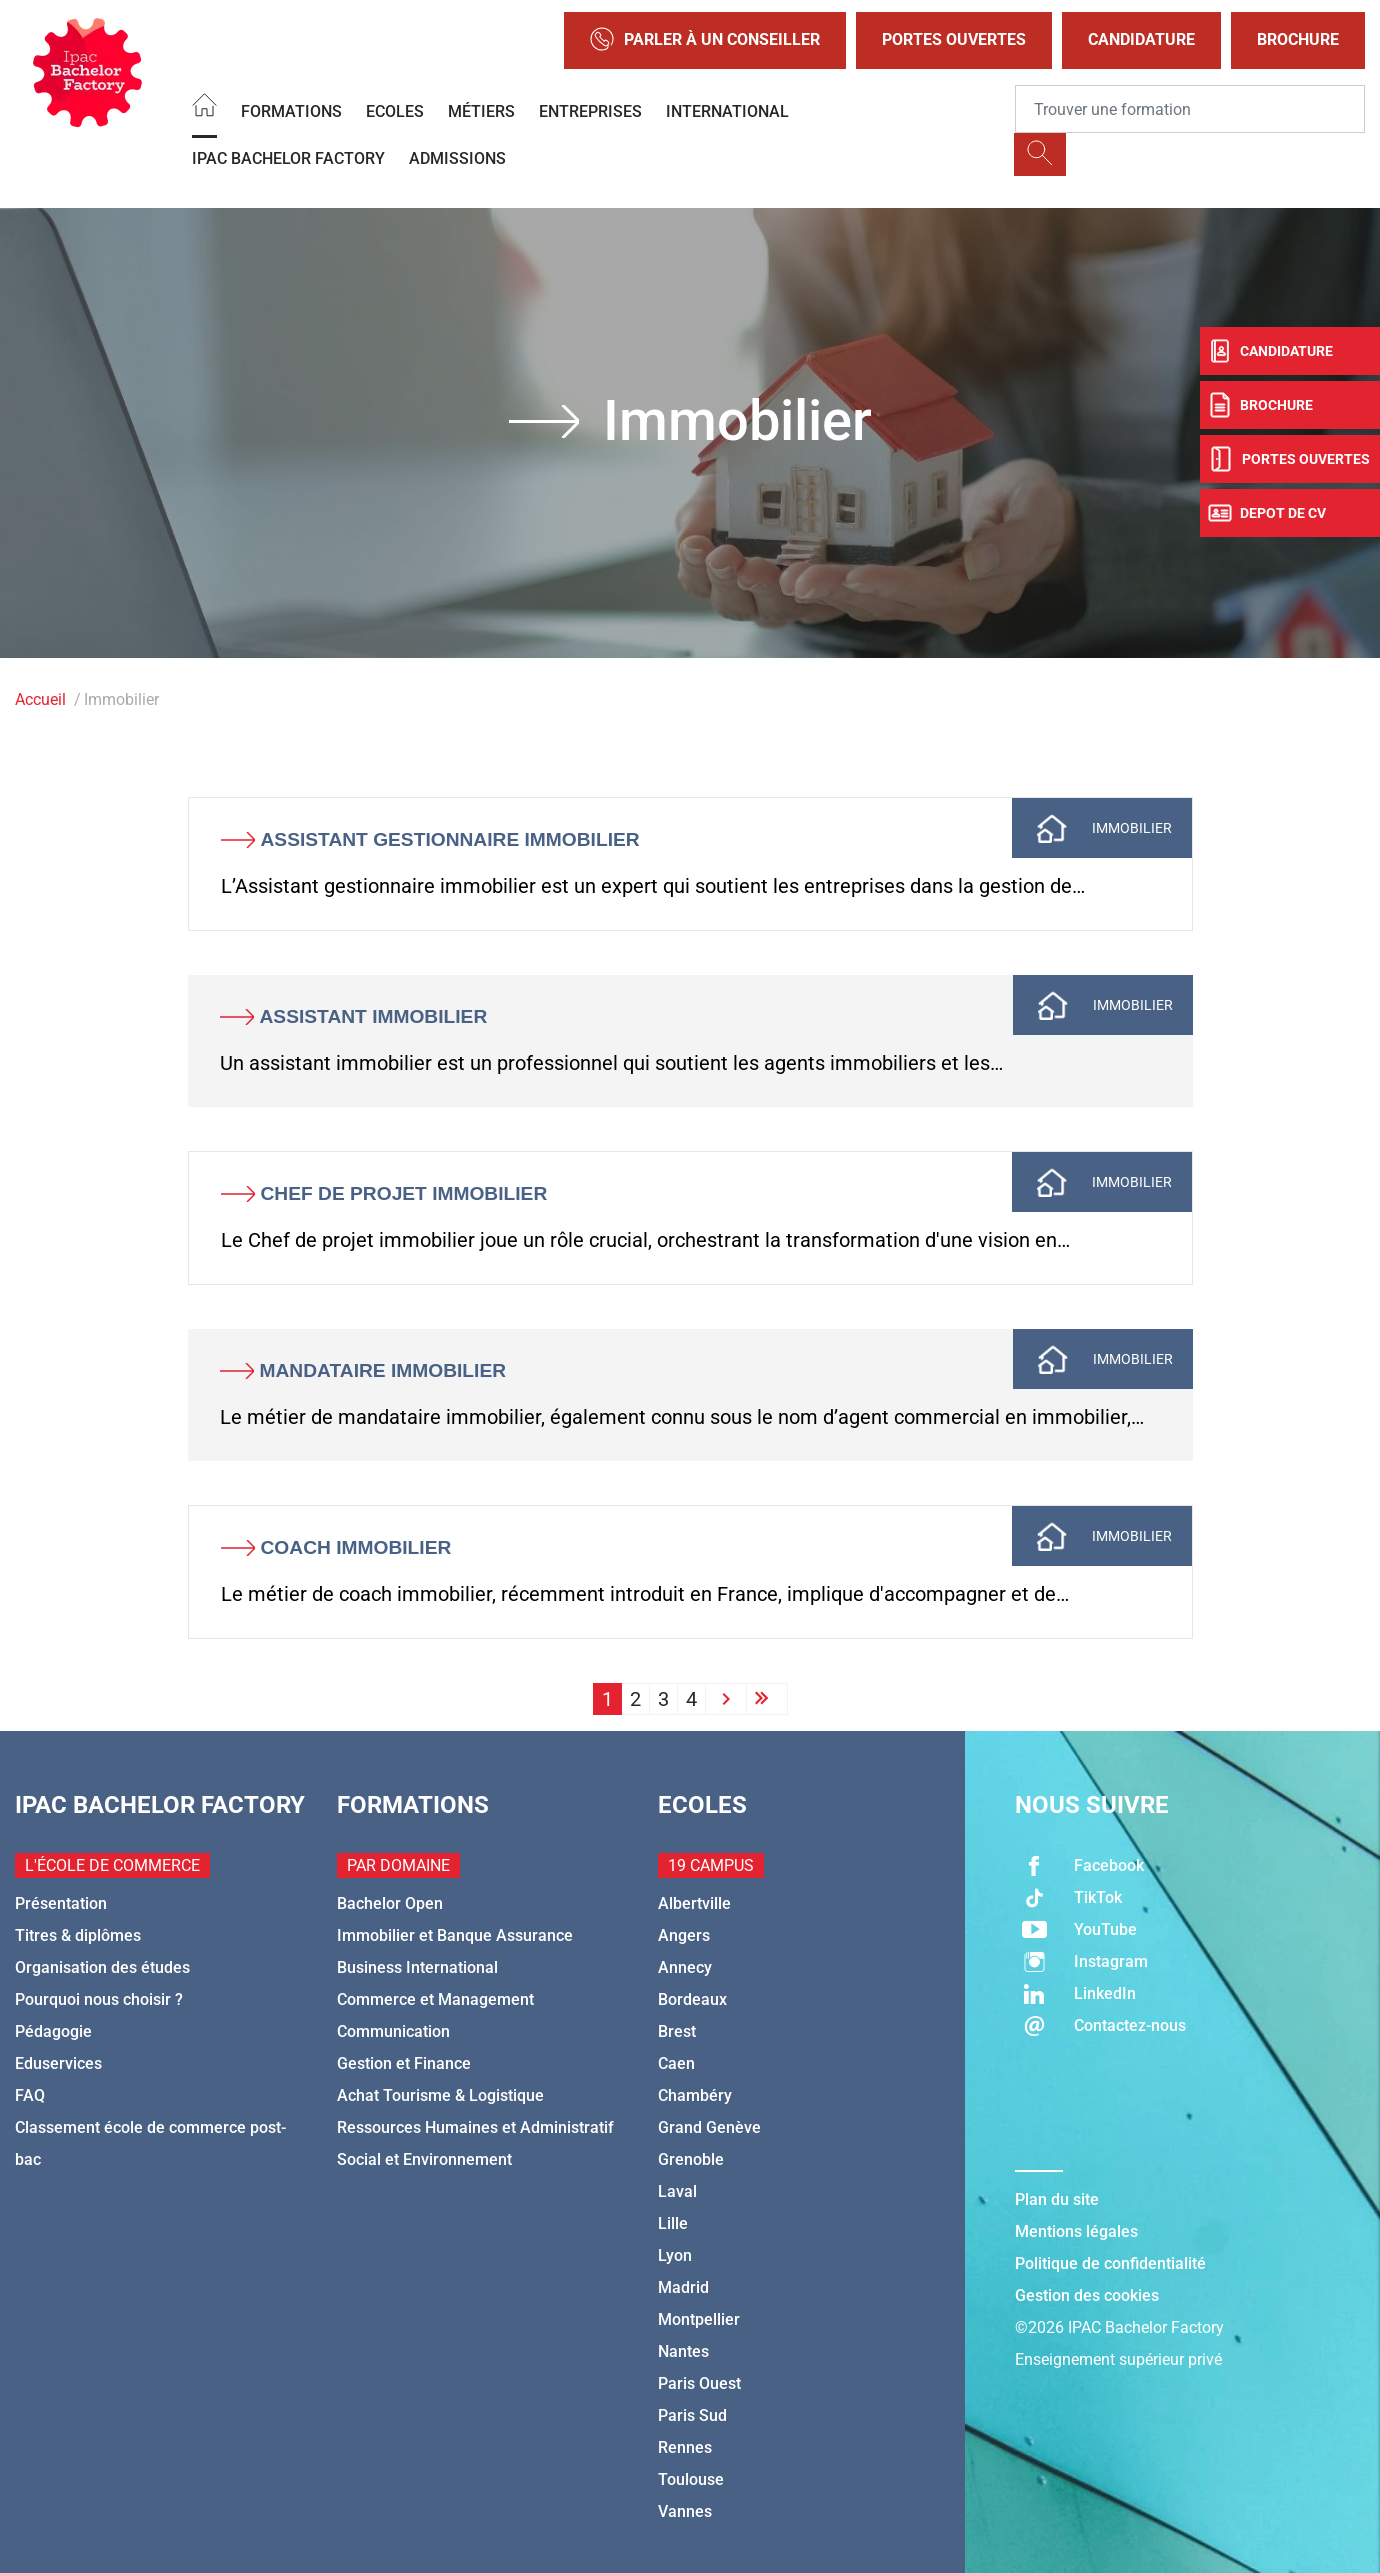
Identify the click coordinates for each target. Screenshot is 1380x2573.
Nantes (683, 2351)
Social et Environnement (424, 2159)
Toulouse (691, 2479)
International (727, 111)
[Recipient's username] (1190, 109)
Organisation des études (102, 1967)
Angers (684, 1935)
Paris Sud (692, 2415)
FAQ (30, 2095)
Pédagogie (53, 2031)
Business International (417, 1967)
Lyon (675, 2255)
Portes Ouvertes (954, 39)
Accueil (40, 699)
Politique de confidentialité (1110, 2263)
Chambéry (695, 2095)
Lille (673, 2223)
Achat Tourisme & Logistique (440, 2095)
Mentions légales (1076, 2231)
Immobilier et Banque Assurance (455, 1935)
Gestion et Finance (404, 2063)
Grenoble (691, 2159)
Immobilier (1132, 828)
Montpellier (699, 2319)
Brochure (1298, 39)
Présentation (61, 1903)
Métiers (481, 111)
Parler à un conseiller (705, 40)
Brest (677, 2031)
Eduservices (58, 2063)
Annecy (685, 1967)
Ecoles (395, 111)
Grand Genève (709, 2127)
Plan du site (1057, 2199)
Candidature (1141, 39)
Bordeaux (692, 1999)
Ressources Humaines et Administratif (475, 2127)
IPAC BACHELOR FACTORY (288, 158)
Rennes (685, 2447)
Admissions (457, 158)
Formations (291, 111)
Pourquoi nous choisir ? (99, 1999)
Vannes (685, 2511)
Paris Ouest (699, 2383)
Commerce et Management (435, 1999)
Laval (677, 2191)
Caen (676, 2063)
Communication (393, 2031)
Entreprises (590, 111)
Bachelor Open (390, 1903)
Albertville (694, 1903)
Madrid (683, 2287)
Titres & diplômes (78, 1935)
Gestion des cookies (1087, 2295)
